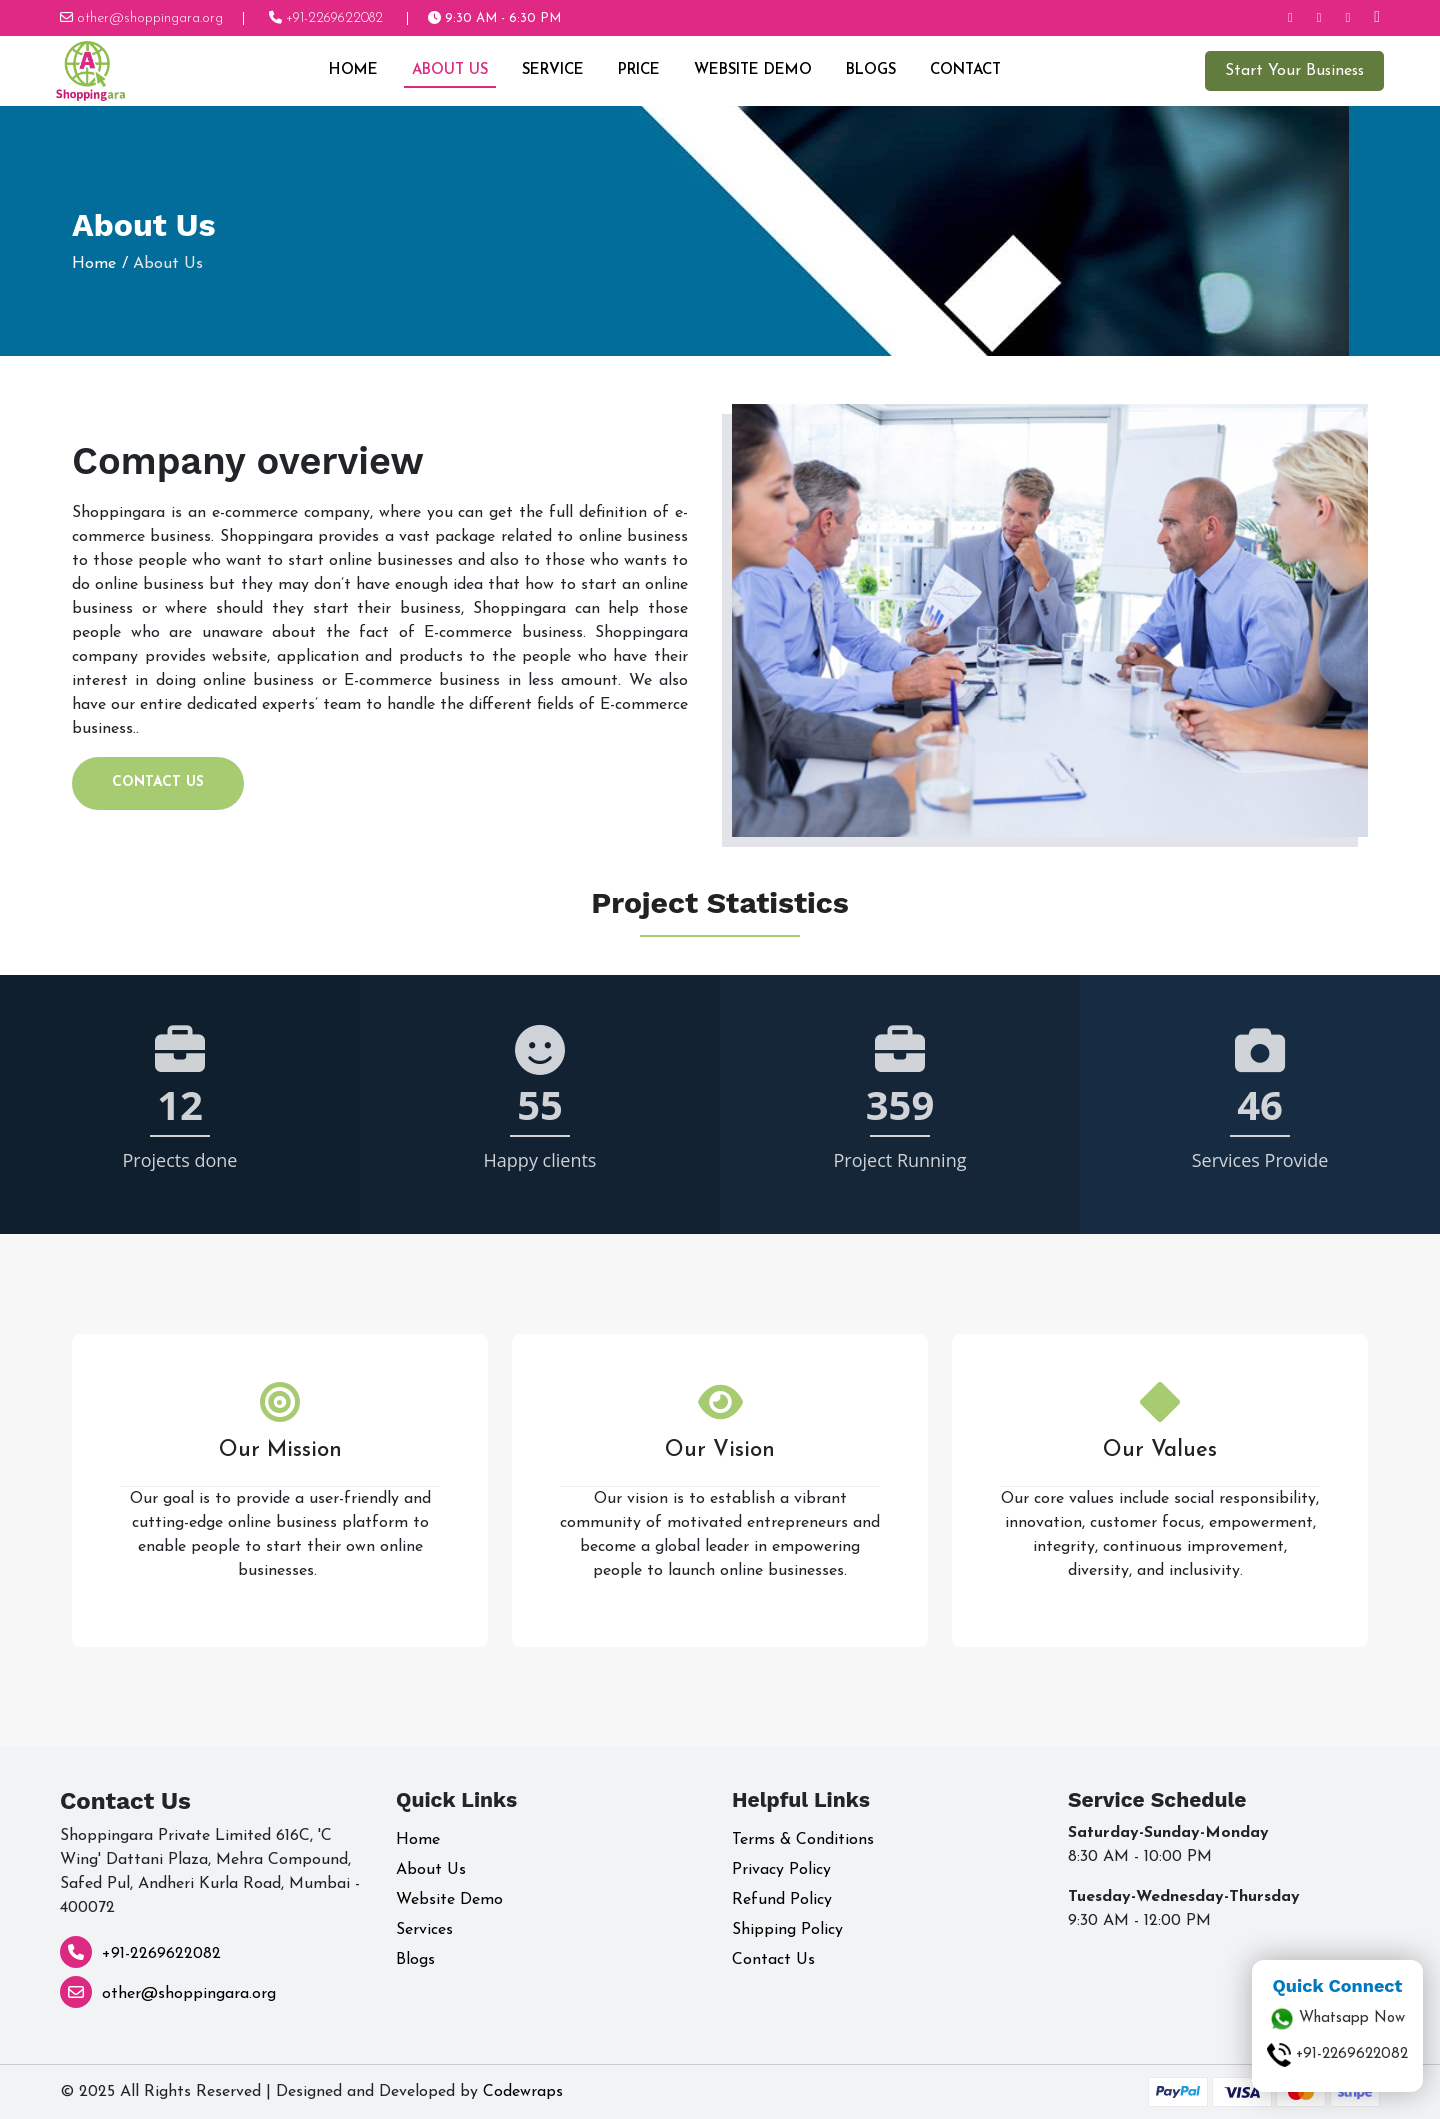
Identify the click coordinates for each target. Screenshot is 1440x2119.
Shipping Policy (787, 1930)
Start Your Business (1293, 71)
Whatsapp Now (1337, 2019)
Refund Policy (782, 1900)
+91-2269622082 (161, 1954)
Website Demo (752, 70)
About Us (449, 70)
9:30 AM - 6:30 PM (494, 18)
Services (424, 1930)
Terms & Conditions (803, 1840)
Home (352, 70)
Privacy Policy (781, 1870)
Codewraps (523, 2092)
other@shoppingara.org (189, 1994)
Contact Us (158, 782)
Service (552, 70)
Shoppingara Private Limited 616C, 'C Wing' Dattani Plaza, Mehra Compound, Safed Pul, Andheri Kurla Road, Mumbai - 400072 (210, 1872)
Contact (964, 70)
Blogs (870, 70)
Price (638, 70)
